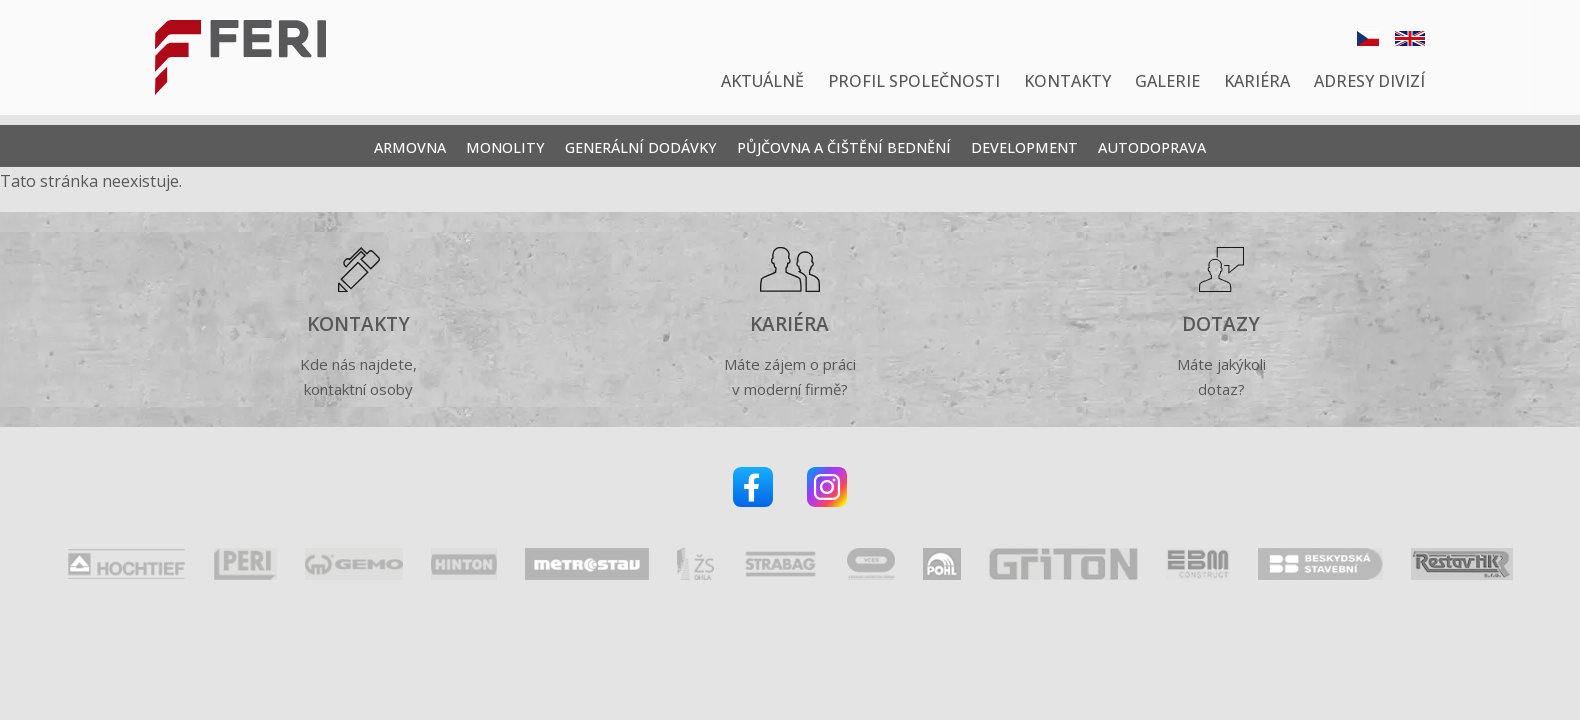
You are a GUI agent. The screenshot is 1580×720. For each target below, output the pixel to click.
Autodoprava (1152, 147)
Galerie (1167, 81)
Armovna (410, 147)
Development (1024, 147)
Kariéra (1257, 81)
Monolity (505, 147)
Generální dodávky (641, 147)
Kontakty (1067, 81)
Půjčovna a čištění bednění (844, 147)
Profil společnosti (914, 81)
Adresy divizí (1369, 81)
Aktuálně (762, 81)
